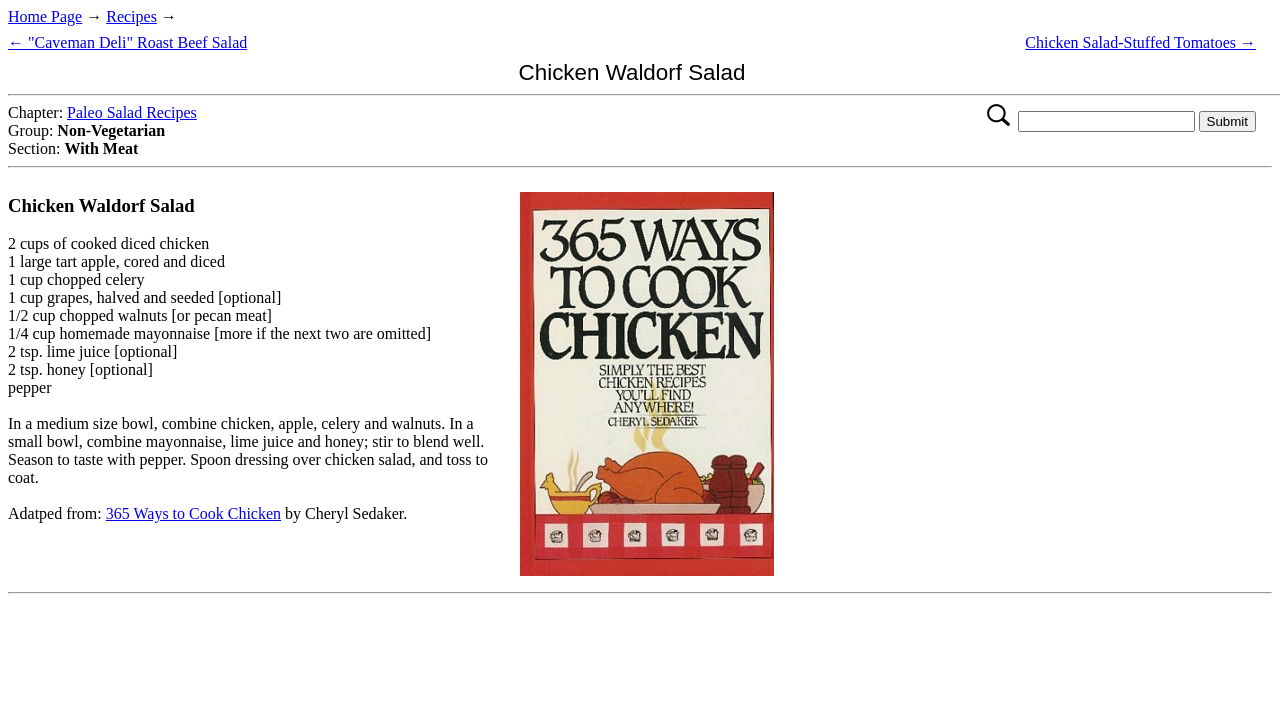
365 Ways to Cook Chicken (193, 513)
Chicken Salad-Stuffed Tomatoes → (1140, 42)
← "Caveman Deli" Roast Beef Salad (127, 42)
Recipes (131, 16)
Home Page (45, 16)
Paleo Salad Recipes (132, 112)
